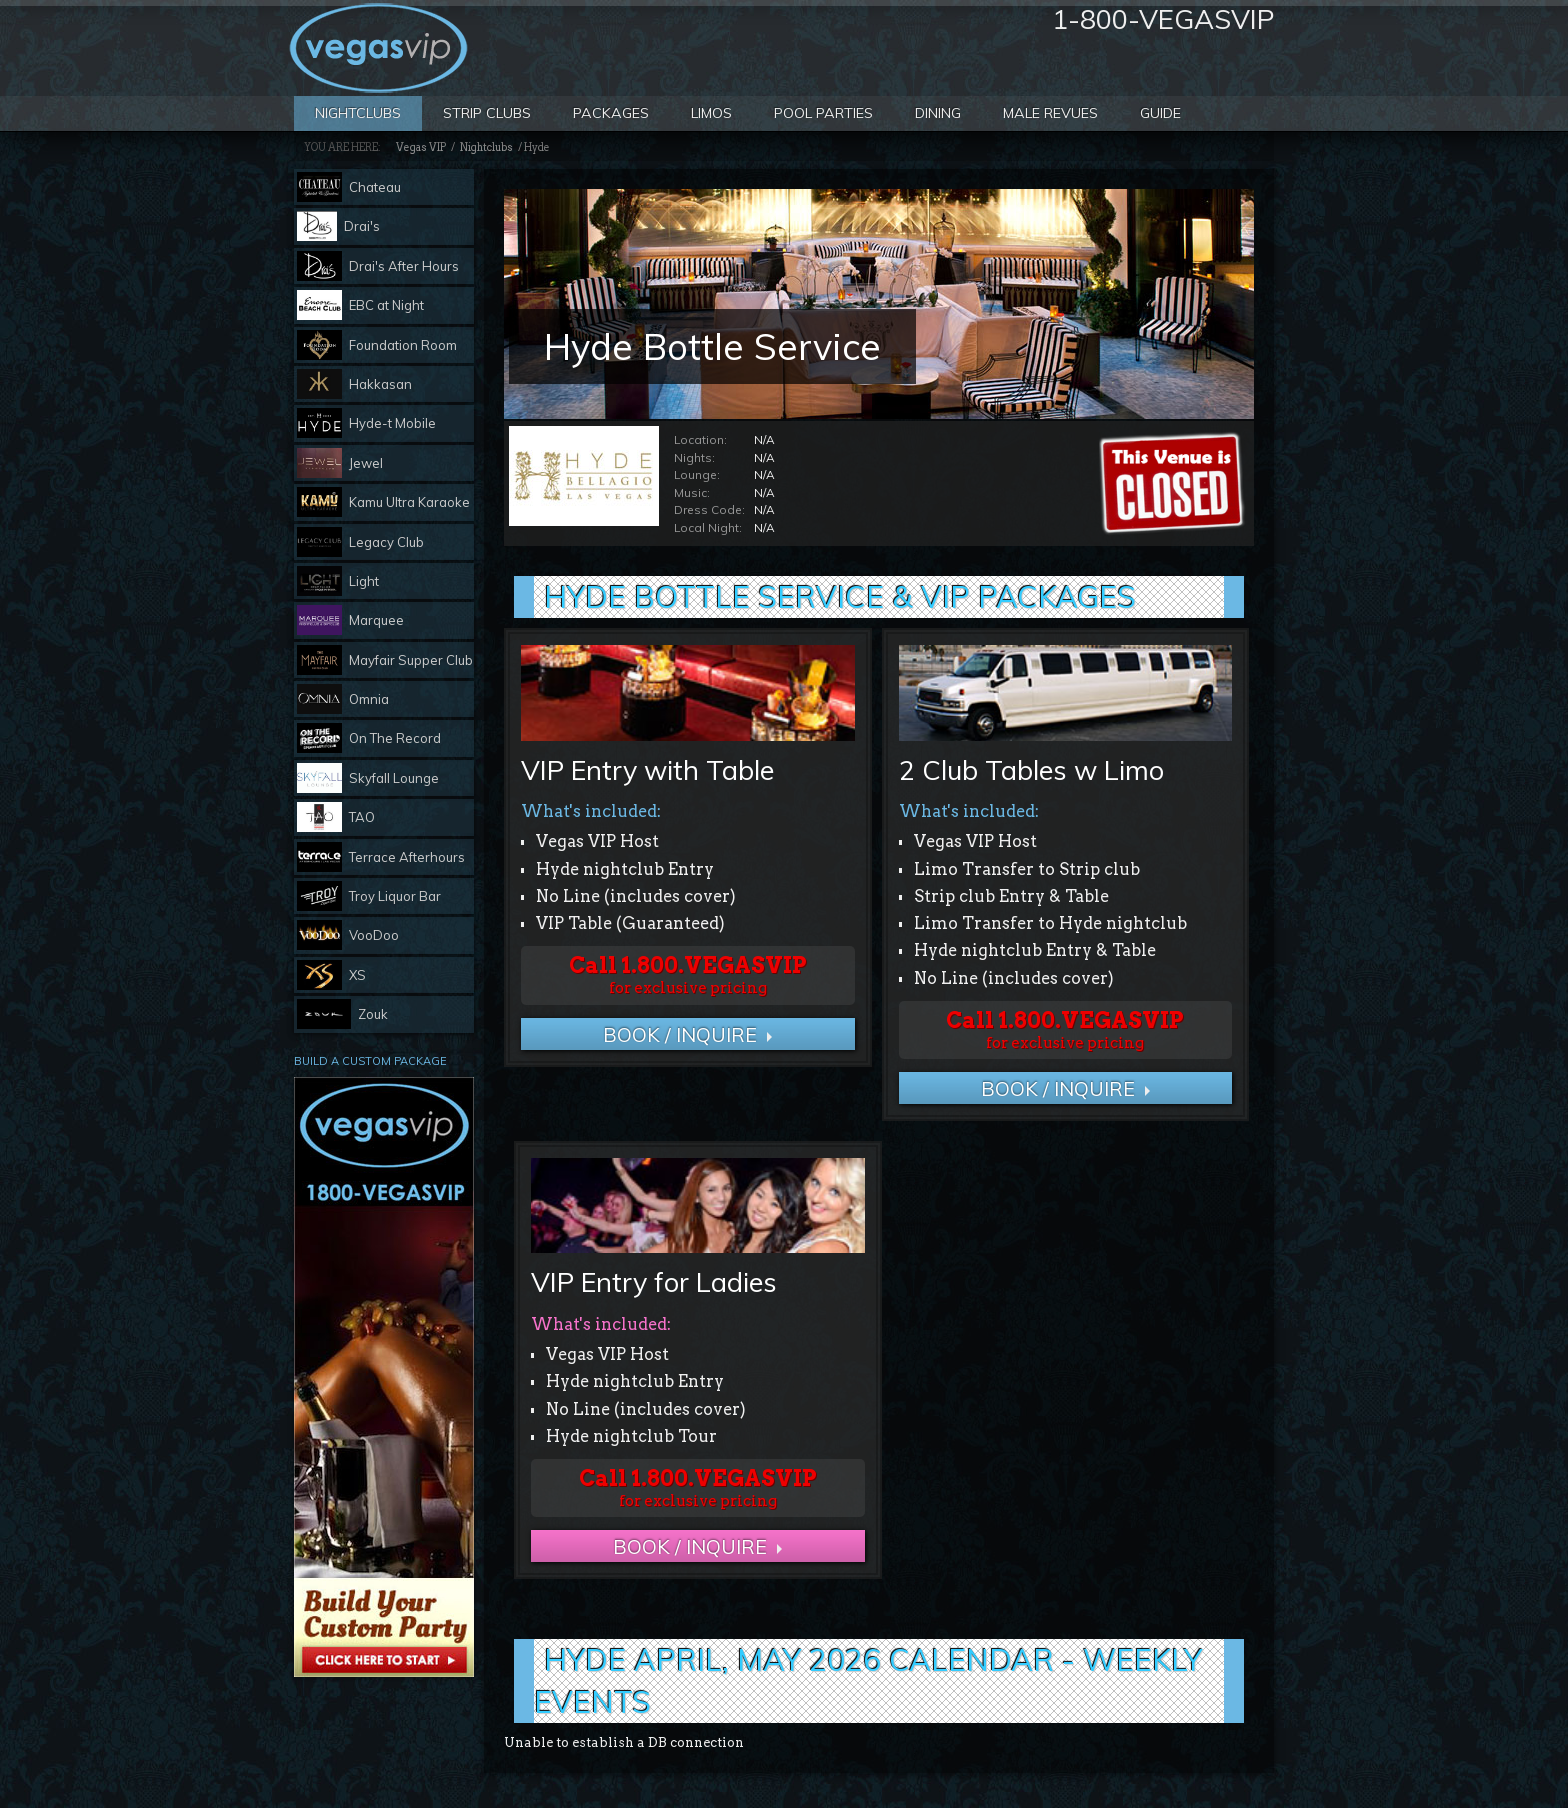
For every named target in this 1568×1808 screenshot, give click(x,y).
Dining (938, 113)
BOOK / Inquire (680, 1034)
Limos (711, 113)
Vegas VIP (421, 147)
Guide (1160, 113)
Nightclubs (358, 113)
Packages (611, 113)
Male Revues (1050, 113)
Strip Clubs (487, 113)
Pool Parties (823, 113)
